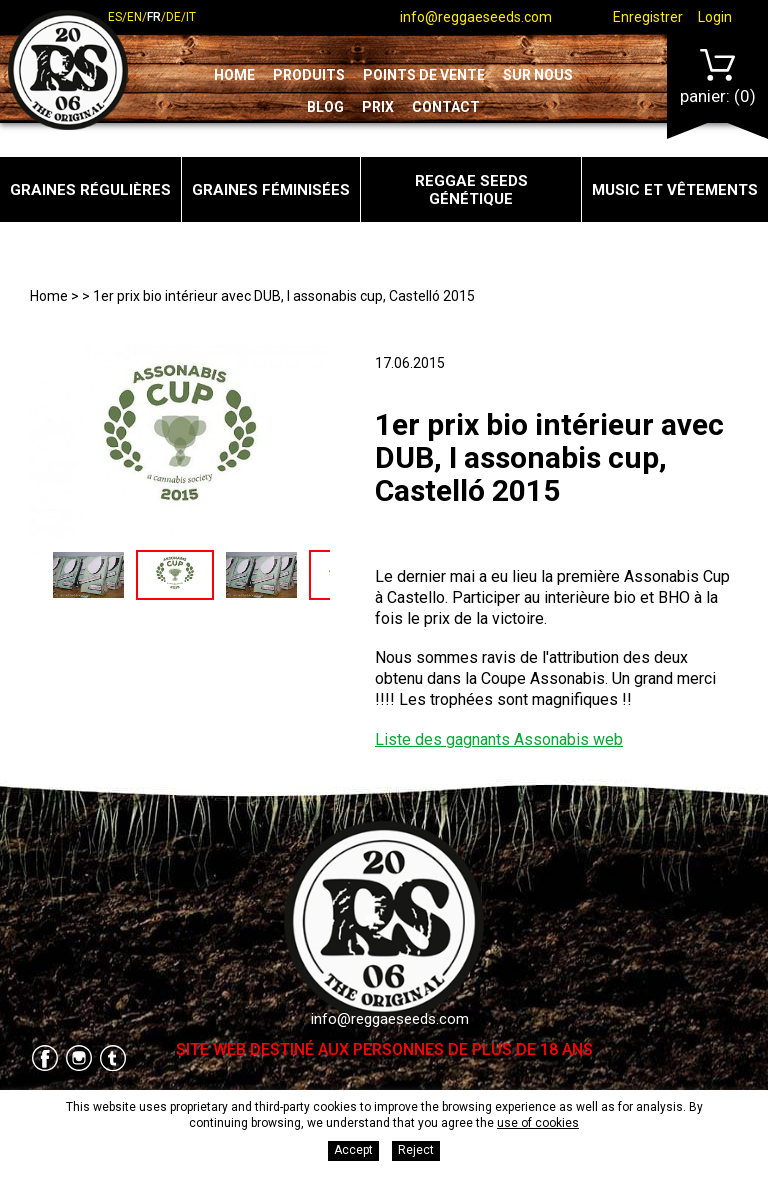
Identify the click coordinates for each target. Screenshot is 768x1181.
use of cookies (538, 1123)
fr (154, 17)
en (134, 17)
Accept (353, 1150)
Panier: (718, 77)
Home (234, 75)
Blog (325, 107)
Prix (378, 107)
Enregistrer (648, 17)
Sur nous (538, 75)
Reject (416, 1150)
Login (715, 17)
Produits (309, 75)
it (191, 17)
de (173, 17)
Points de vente (424, 75)
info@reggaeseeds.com (476, 17)
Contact (446, 107)
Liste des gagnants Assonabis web (499, 739)
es (115, 17)
